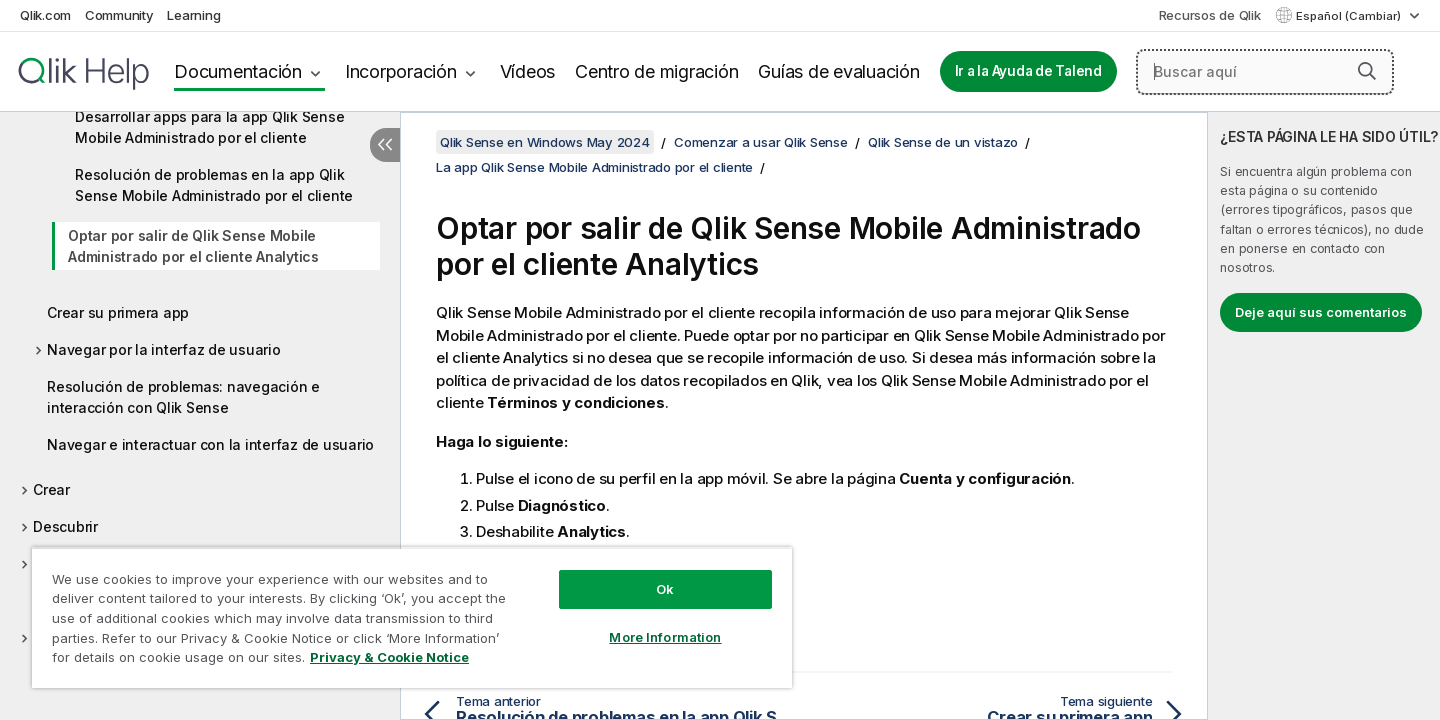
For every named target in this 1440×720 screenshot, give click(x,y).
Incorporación (401, 71)
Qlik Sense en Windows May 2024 (545, 142)
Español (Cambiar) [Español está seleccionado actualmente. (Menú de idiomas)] (1350, 16)
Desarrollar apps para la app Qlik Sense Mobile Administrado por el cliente (209, 127)
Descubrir (65, 526)
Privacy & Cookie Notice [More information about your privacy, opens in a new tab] (389, 657)
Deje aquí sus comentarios (1321, 312)
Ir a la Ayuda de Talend (1028, 71)
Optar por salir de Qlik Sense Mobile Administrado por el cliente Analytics (193, 246)
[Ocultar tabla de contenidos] (385, 145)
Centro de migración (656, 71)
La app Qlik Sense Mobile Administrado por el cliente (594, 167)
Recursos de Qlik (1210, 15)
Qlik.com (45, 15)
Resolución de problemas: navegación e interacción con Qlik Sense (183, 397)
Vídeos (528, 71)
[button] (1367, 71)
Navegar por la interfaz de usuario (164, 349)
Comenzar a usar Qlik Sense (761, 142)
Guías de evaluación (838, 71)
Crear (51, 489)
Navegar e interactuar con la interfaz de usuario (210, 444)
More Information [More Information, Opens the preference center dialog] (665, 637)
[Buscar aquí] (1265, 72)
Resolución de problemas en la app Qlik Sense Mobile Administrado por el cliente (214, 185)
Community (119, 15)
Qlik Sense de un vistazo (943, 142)
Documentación (238, 71)
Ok (665, 589)
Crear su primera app (118, 312)
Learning (193, 15)
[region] (412, 617)
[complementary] (1324, 416)
